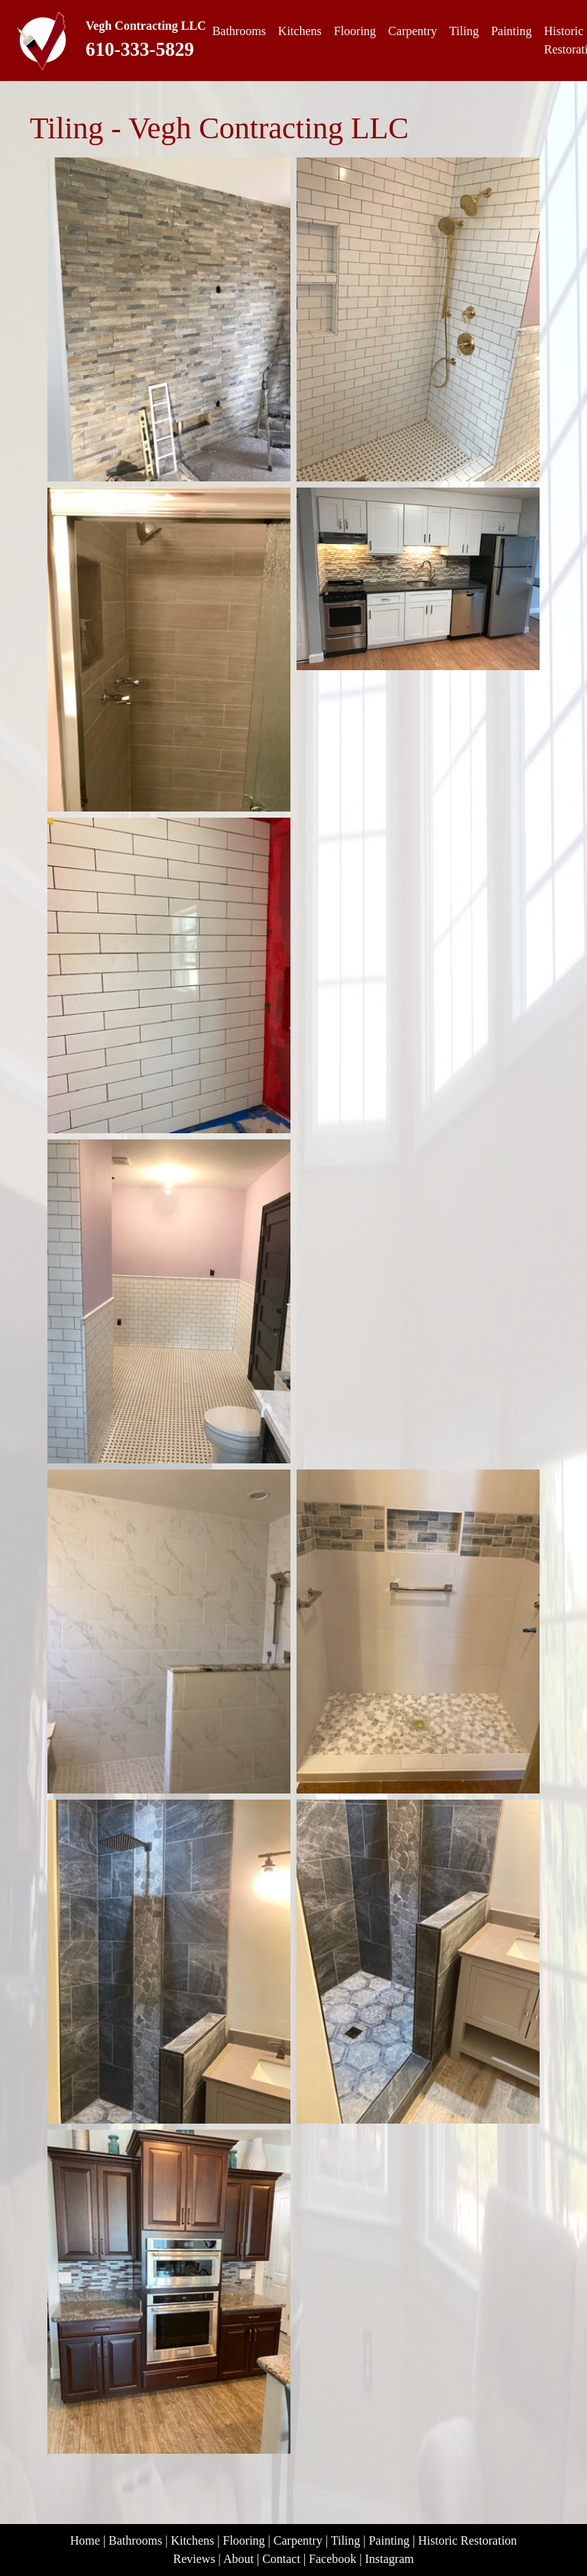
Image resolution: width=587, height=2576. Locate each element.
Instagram (389, 2558)
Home (85, 2540)
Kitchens (300, 30)
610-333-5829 (140, 49)
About (238, 2558)
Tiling (464, 30)
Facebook (332, 2558)
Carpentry (412, 30)
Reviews (195, 2558)
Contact (281, 2558)
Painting (511, 30)
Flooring (355, 30)
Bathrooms (239, 30)
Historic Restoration (467, 2540)
